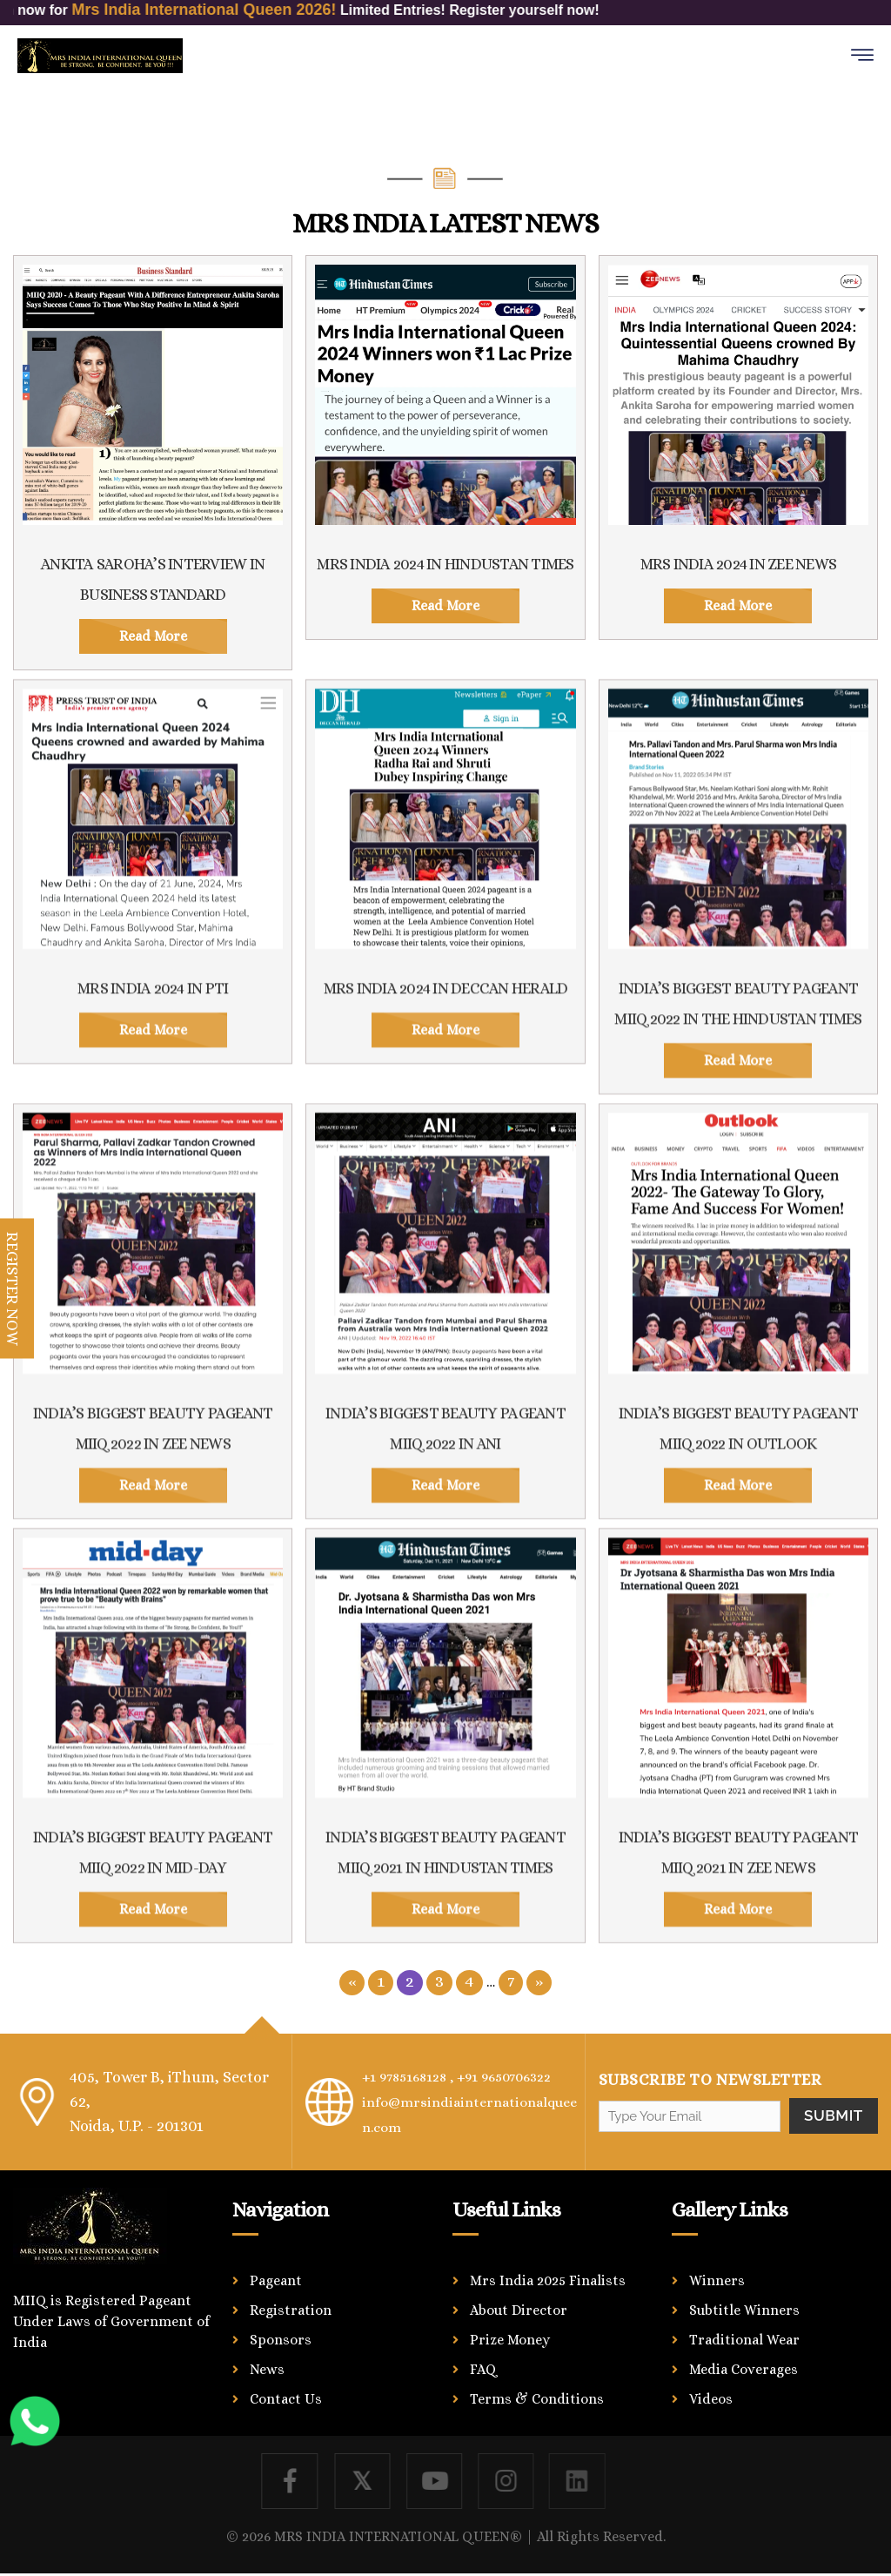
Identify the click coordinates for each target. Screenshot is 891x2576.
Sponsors (281, 2337)
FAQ (483, 2366)
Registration (291, 2307)
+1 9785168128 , (414, 2076)
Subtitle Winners (744, 2307)
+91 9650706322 (524, 2076)
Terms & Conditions (537, 2396)
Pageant (276, 2278)
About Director (518, 2307)
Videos (711, 2396)
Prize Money (510, 2337)
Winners (717, 2278)
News (267, 2366)
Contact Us (286, 2396)
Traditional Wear (744, 2337)
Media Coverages (743, 2366)
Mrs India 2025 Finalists (548, 2278)
